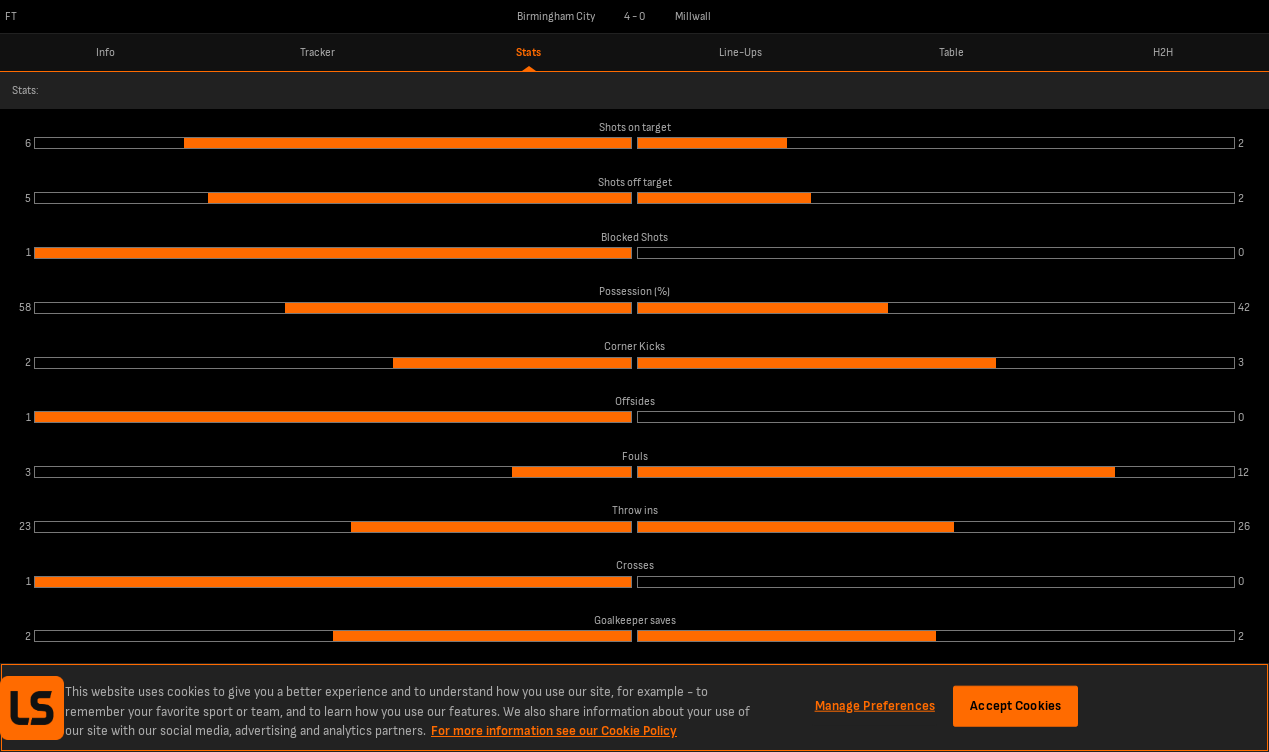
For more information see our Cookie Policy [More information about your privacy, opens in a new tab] (554, 731)
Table (951, 52)
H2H (1163, 52)
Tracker (317, 52)
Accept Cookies (1015, 705)
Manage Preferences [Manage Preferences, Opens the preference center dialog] (875, 705)
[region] (634, 707)
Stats (528, 52)
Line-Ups (740, 52)
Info (105, 52)
